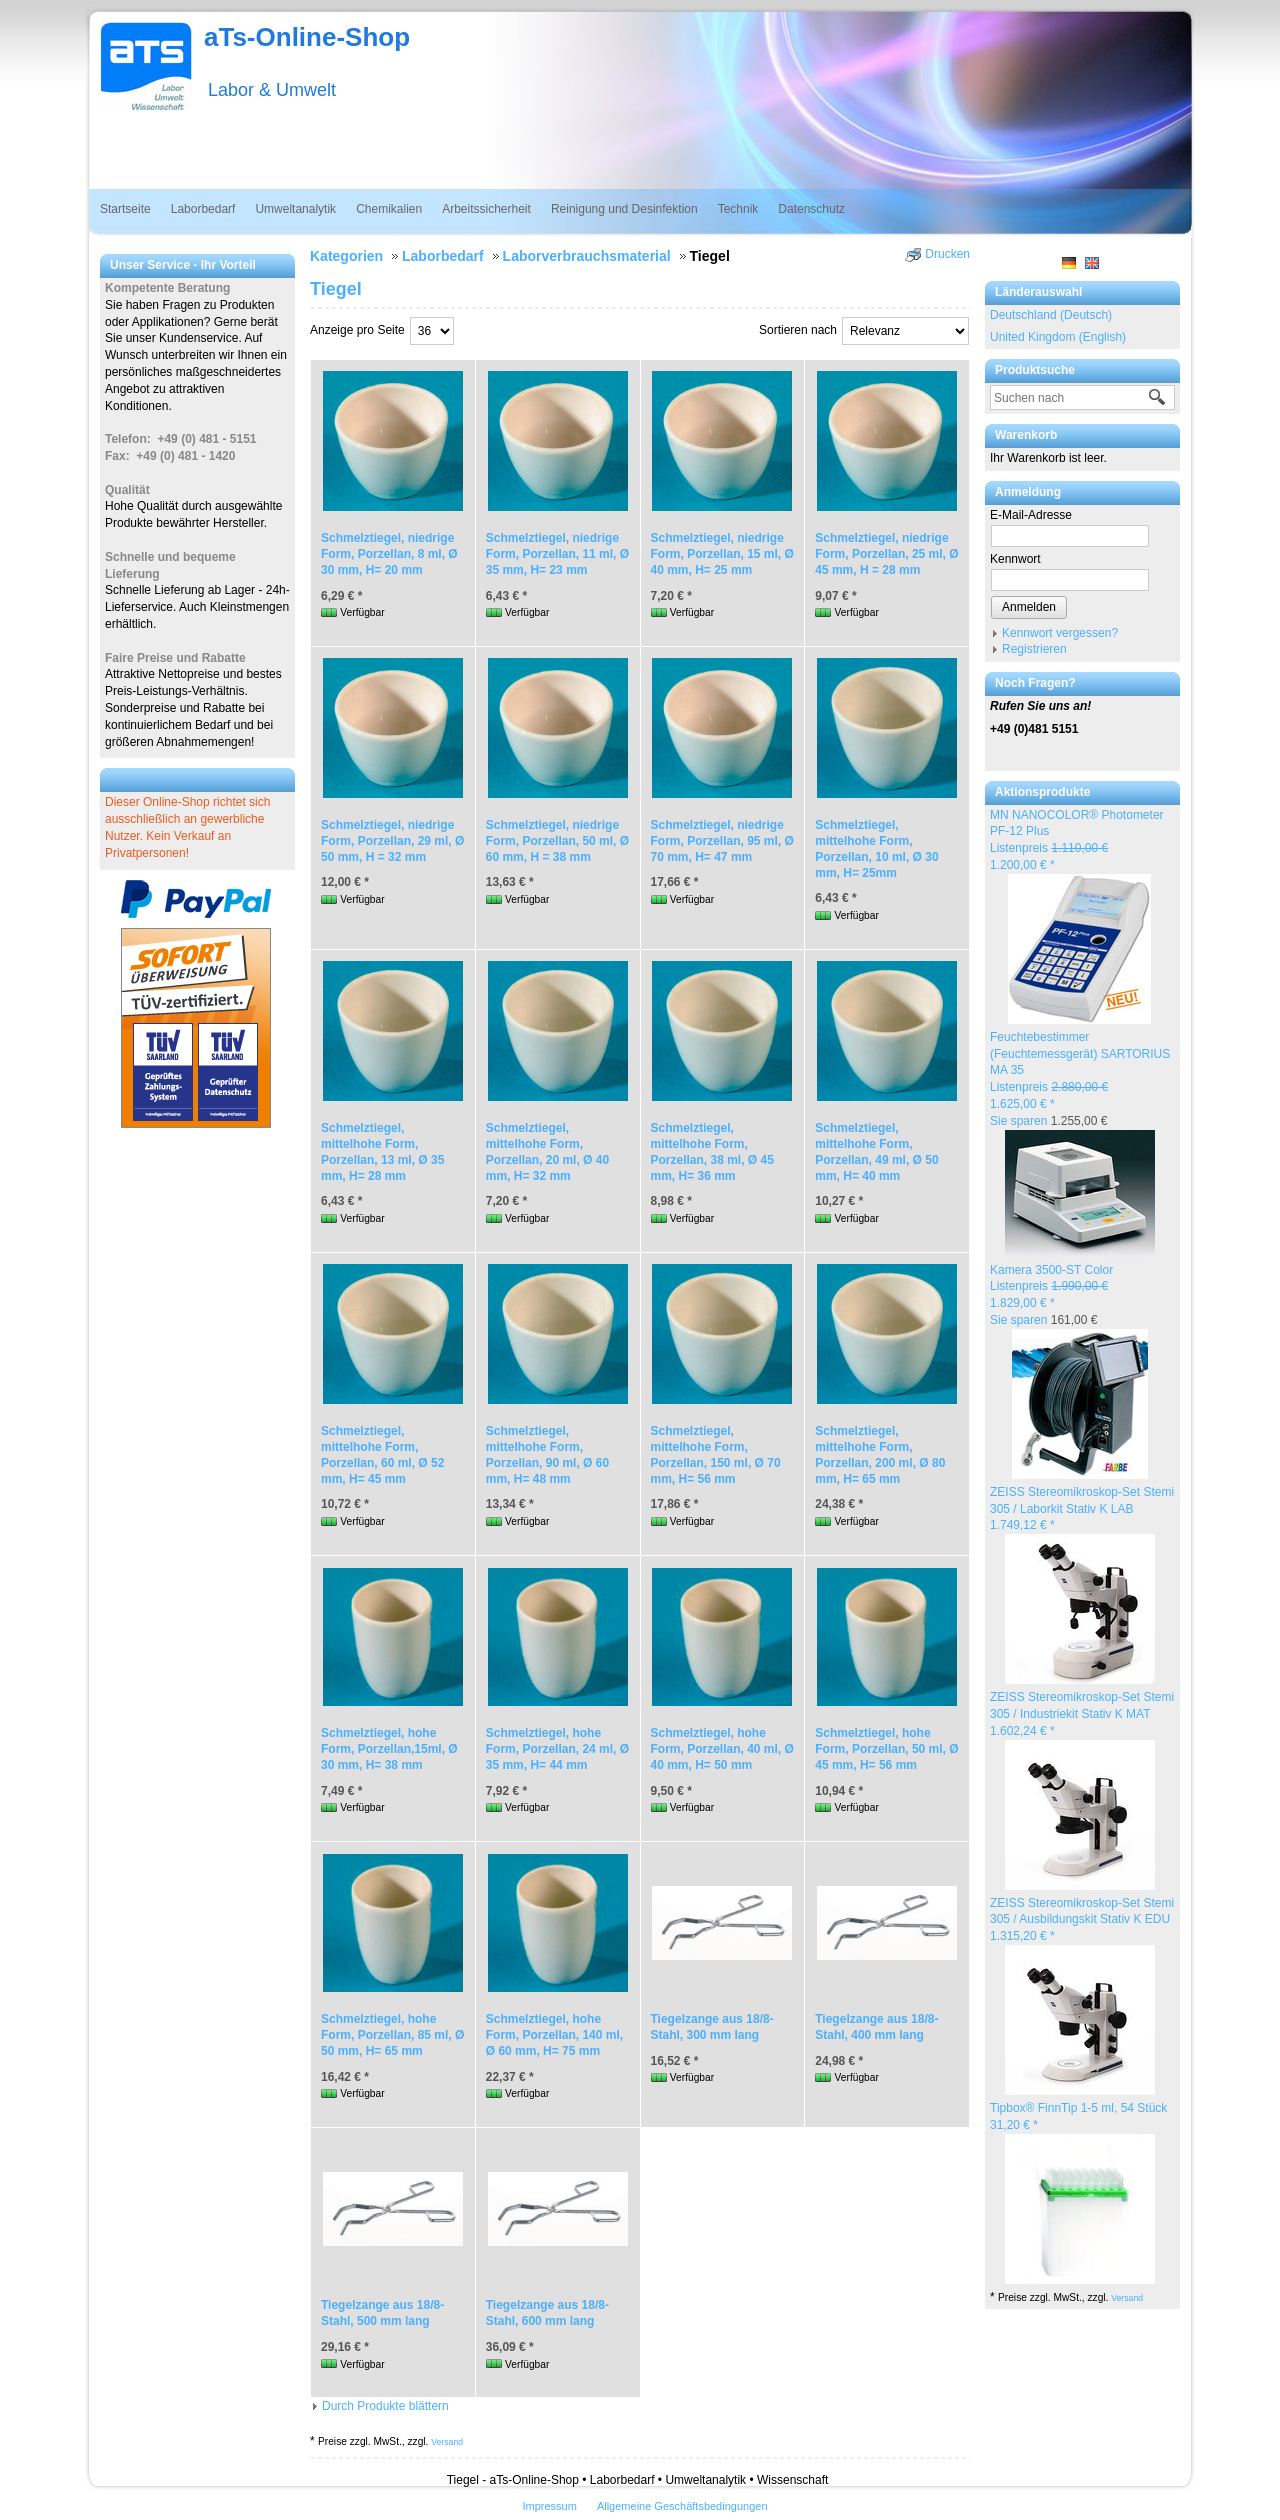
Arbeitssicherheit (486, 209)
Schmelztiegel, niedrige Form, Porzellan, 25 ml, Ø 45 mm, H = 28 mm (886, 554)
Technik (738, 209)
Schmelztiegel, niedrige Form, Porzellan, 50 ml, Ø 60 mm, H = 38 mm (557, 841)
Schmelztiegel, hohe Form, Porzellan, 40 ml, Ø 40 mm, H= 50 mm (722, 1749)
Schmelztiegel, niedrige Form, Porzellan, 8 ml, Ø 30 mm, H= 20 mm (389, 554)
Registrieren (1034, 649)
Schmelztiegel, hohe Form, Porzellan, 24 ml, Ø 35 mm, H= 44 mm (557, 1749)
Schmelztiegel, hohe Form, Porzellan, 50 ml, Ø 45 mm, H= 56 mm (886, 1749)
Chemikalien (389, 209)
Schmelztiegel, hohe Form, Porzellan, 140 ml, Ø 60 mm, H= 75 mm (554, 2035)
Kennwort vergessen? (1060, 633)
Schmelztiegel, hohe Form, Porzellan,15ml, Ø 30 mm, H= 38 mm (389, 1749)
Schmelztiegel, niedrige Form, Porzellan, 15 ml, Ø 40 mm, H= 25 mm (722, 554)
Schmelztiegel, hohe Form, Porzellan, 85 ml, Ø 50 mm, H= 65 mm (392, 2035)
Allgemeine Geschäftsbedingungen (682, 2506)
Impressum (549, 2506)
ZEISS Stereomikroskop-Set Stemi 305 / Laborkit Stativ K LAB (1082, 1509)
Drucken (947, 254)
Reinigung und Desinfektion (624, 209)
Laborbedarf (203, 209)
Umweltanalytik (295, 209)
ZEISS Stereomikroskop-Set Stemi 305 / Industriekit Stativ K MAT (1082, 1714)
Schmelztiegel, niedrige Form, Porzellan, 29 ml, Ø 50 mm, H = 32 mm (392, 841)
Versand (1127, 2298)
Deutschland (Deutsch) (1051, 315)
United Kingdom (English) (1058, 337)
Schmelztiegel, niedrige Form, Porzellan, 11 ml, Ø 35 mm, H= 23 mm (557, 554)
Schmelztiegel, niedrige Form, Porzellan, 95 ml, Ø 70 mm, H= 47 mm (722, 841)
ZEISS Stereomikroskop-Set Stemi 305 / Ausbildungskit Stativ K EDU (1082, 1920)
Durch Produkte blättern (385, 2406)
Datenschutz (811, 209)
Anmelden (1029, 607)
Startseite (125, 209)
